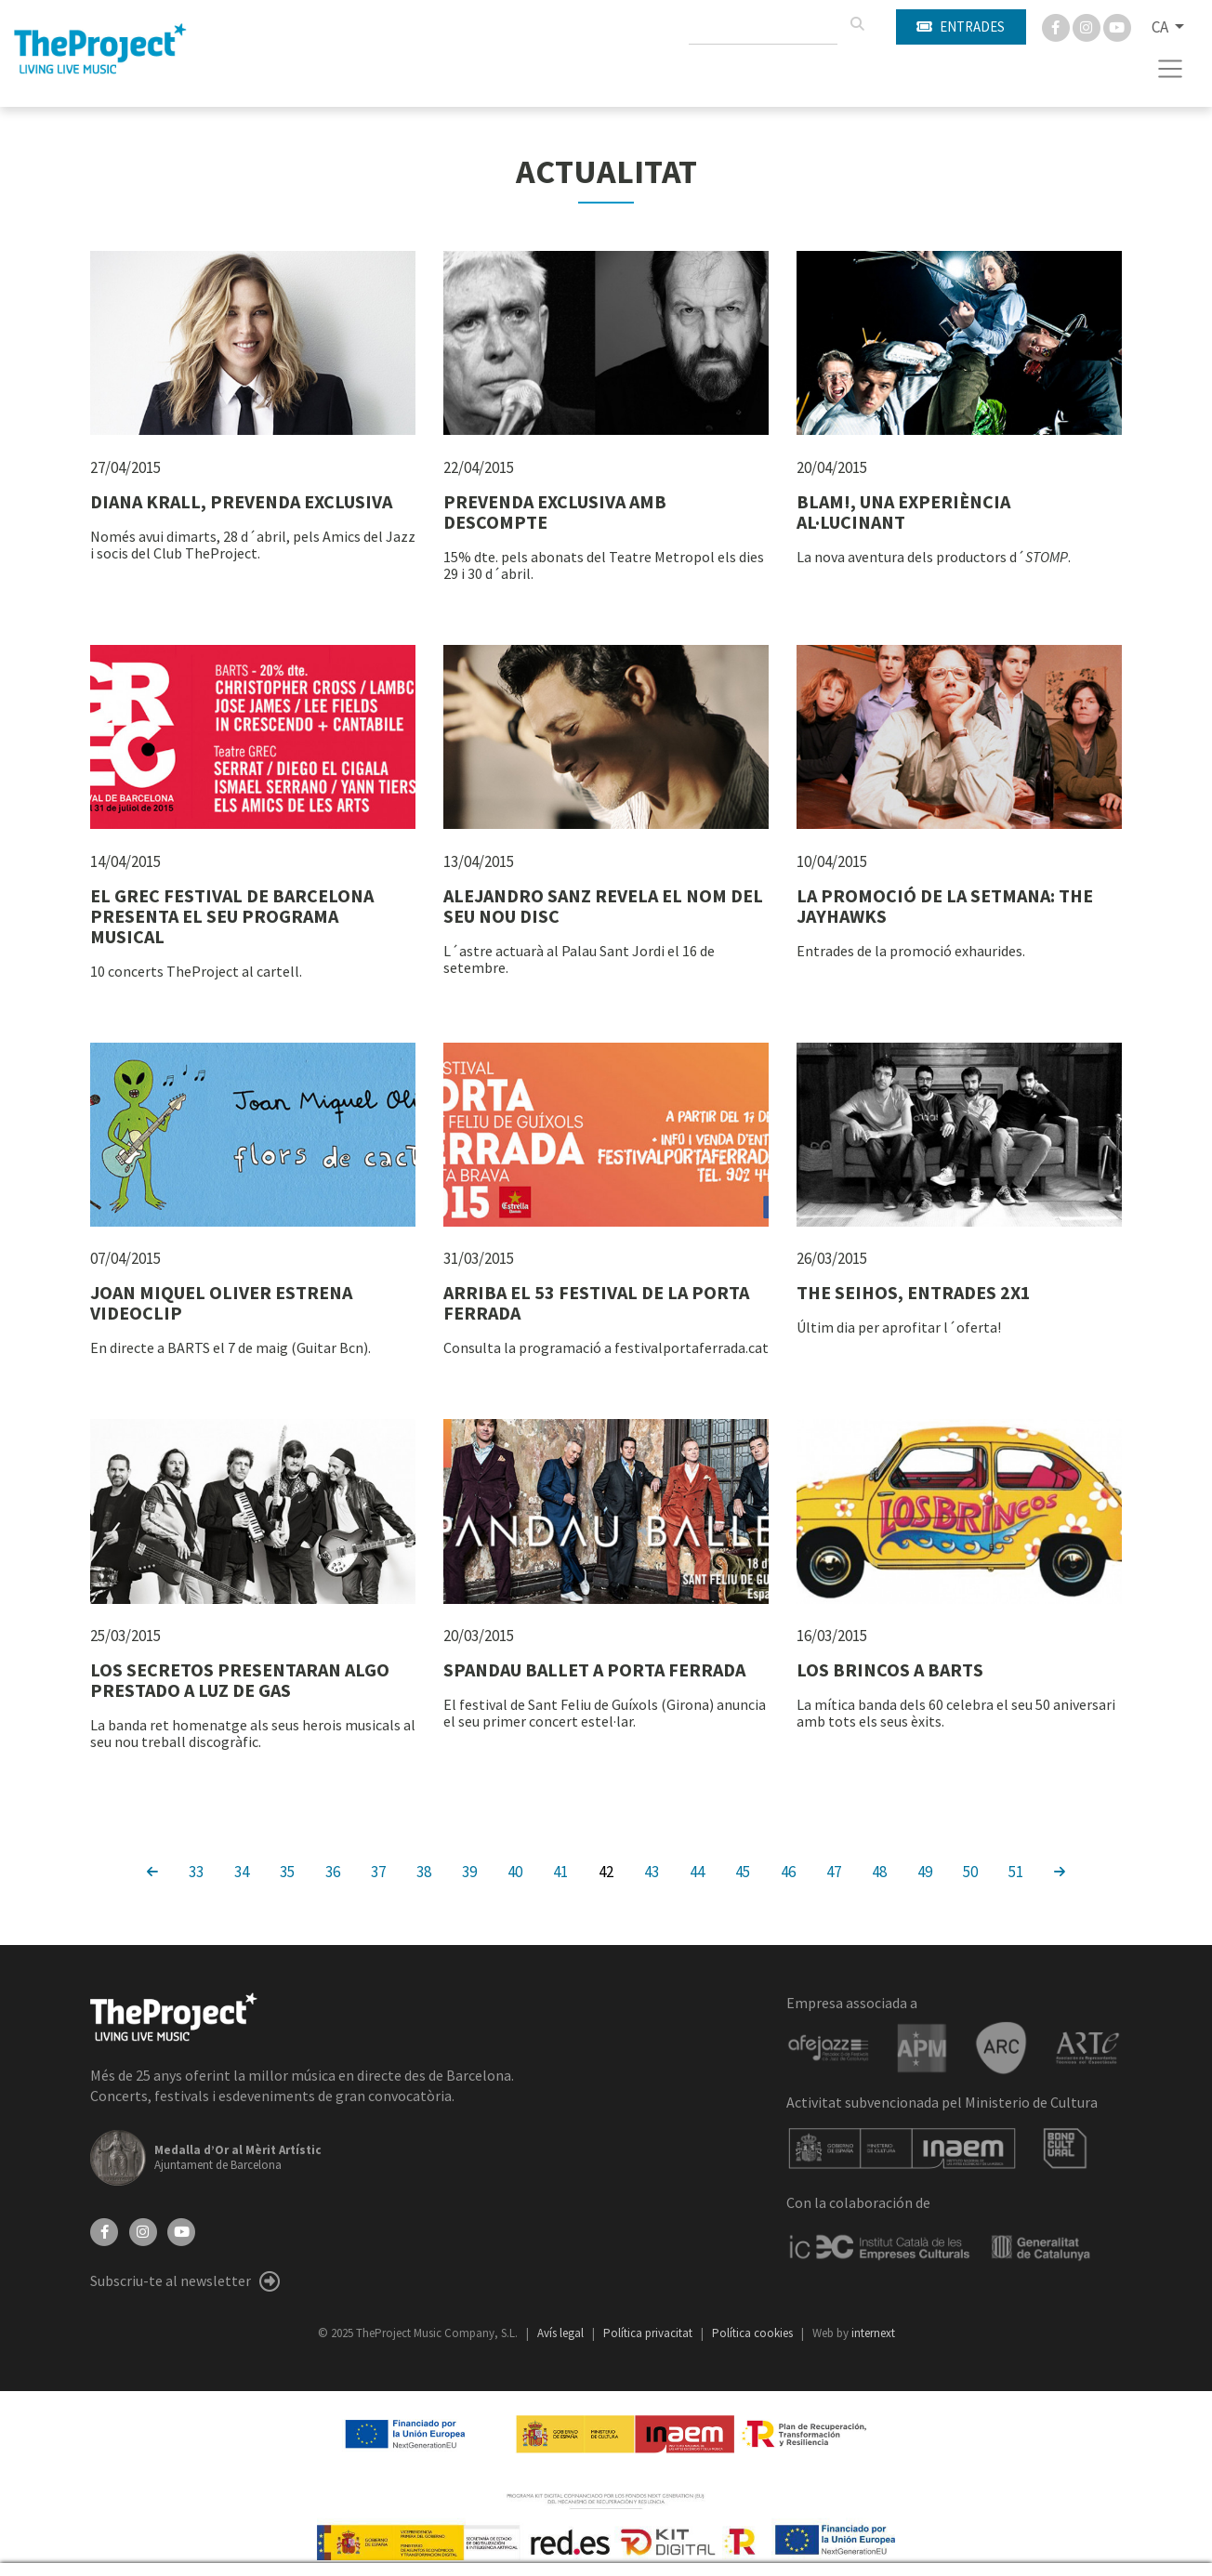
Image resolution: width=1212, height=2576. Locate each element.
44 (697, 1870)
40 (514, 1870)
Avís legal (561, 2333)
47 (833, 1870)
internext (873, 2333)
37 (378, 1870)
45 (742, 1870)
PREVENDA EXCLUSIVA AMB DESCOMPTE (554, 511)
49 (924, 1870)
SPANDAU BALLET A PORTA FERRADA (594, 1669)
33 (196, 1870)
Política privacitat (649, 2333)
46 (788, 1870)
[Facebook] (1057, 26)
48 (879, 1870)
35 (287, 1870)
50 (970, 1870)
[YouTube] (181, 2230)
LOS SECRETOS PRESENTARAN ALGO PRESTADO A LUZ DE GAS (239, 1680)
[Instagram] (1088, 26)
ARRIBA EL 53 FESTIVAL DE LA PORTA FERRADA (596, 1302)
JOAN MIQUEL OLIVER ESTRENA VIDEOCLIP (221, 1302)
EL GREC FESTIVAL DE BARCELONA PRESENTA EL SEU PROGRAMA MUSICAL (232, 916)
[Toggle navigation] (1170, 68)
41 (560, 1870)
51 (1015, 1870)
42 (606, 1870)
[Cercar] (857, 24)
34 (241, 1870)
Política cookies (754, 2333)
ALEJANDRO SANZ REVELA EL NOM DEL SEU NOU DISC (603, 905)
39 (469, 1870)
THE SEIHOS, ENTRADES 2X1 (914, 1292)
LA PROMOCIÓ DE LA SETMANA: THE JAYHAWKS (945, 905)
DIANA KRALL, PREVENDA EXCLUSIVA (241, 501)
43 (651, 1870)
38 (423, 1870)
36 (332, 1870)
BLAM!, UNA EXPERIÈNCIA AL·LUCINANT (903, 511)
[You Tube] (1117, 26)
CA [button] (1161, 27)
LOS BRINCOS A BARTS (890, 1669)
